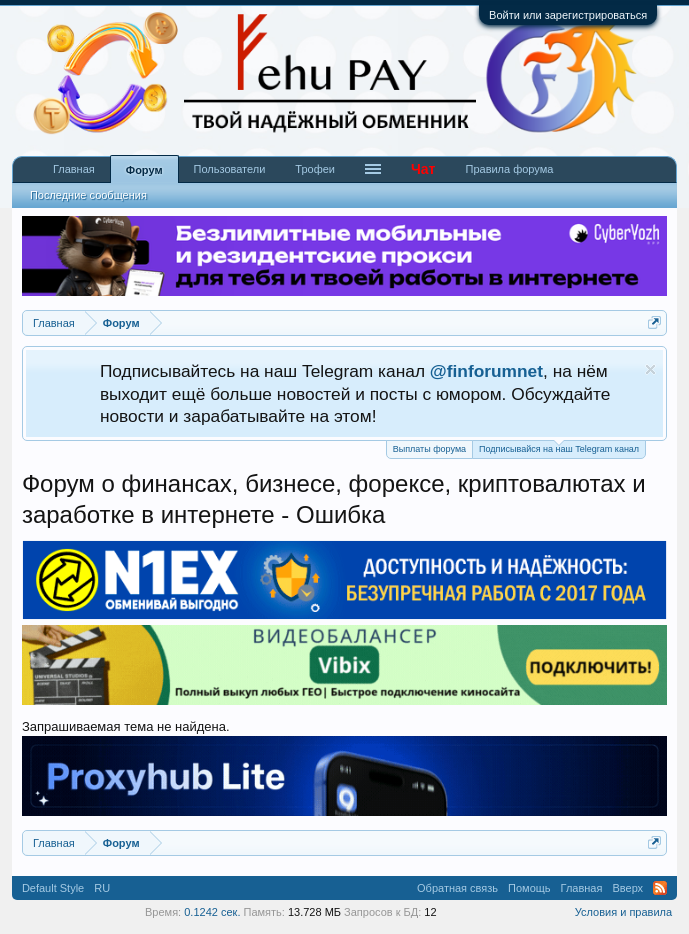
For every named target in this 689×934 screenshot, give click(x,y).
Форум (144, 170)
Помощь (529, 888)
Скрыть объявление (650, 369)
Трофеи (315, 169)
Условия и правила (623, 912)
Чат (423, 169)
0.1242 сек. (212, 912)
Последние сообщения (88, 195)
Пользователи (230, 169)
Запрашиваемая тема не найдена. (126, 726)
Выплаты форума (429, 449)
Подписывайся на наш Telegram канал (559, 447)
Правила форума (509, 169)
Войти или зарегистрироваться (568, 15)
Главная (74, 169)
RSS (660, 888)
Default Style (53, 888)
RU (102, 888)
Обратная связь (457, 888)
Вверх (627, 888)
